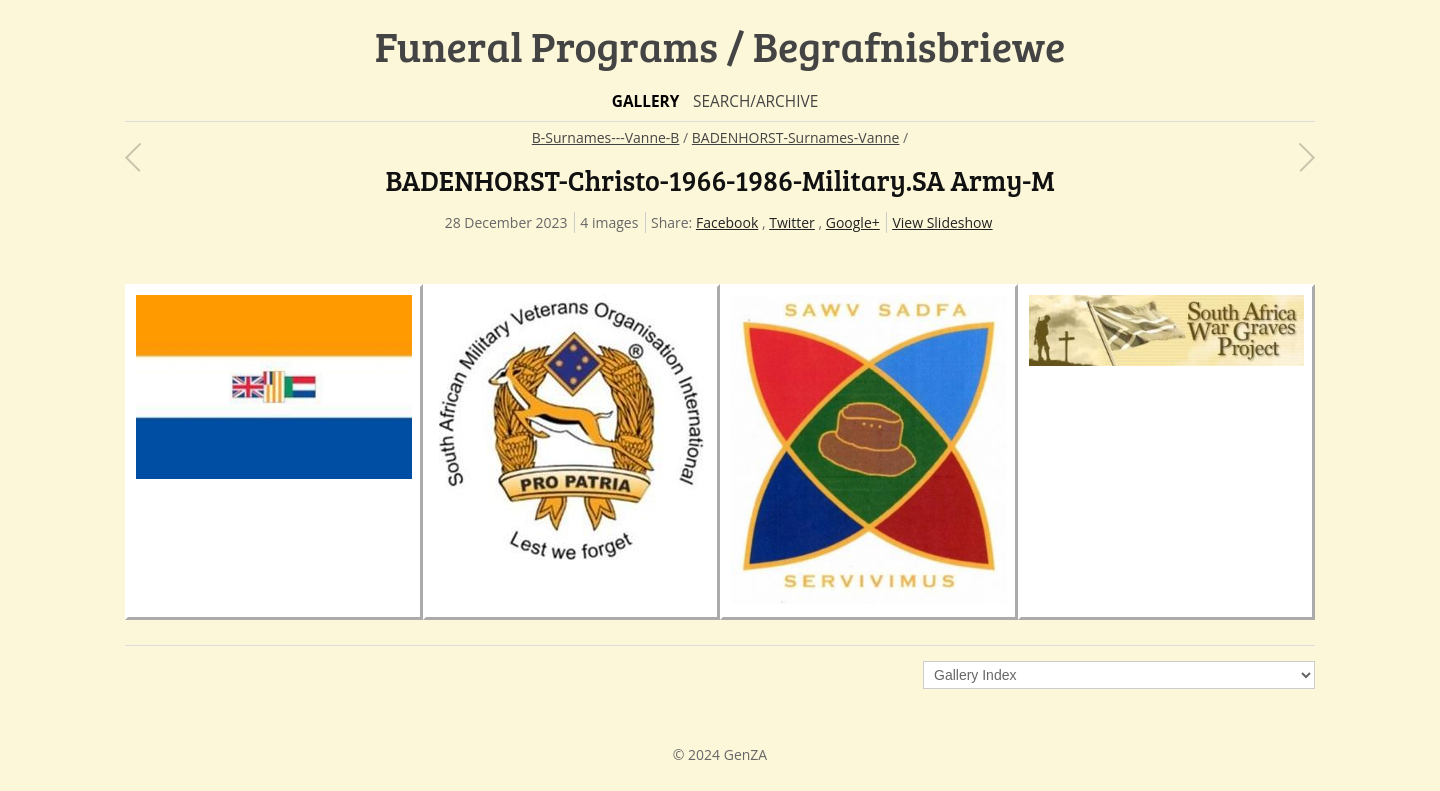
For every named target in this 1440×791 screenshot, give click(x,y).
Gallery (646, 101)
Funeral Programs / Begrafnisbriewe (720, 45)
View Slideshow (942, 222)
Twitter (792, 222)
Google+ (853, 222)
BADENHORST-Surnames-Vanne (796, 137)
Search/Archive (755, 101)
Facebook (727, 222)
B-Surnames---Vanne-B (606, 137)
